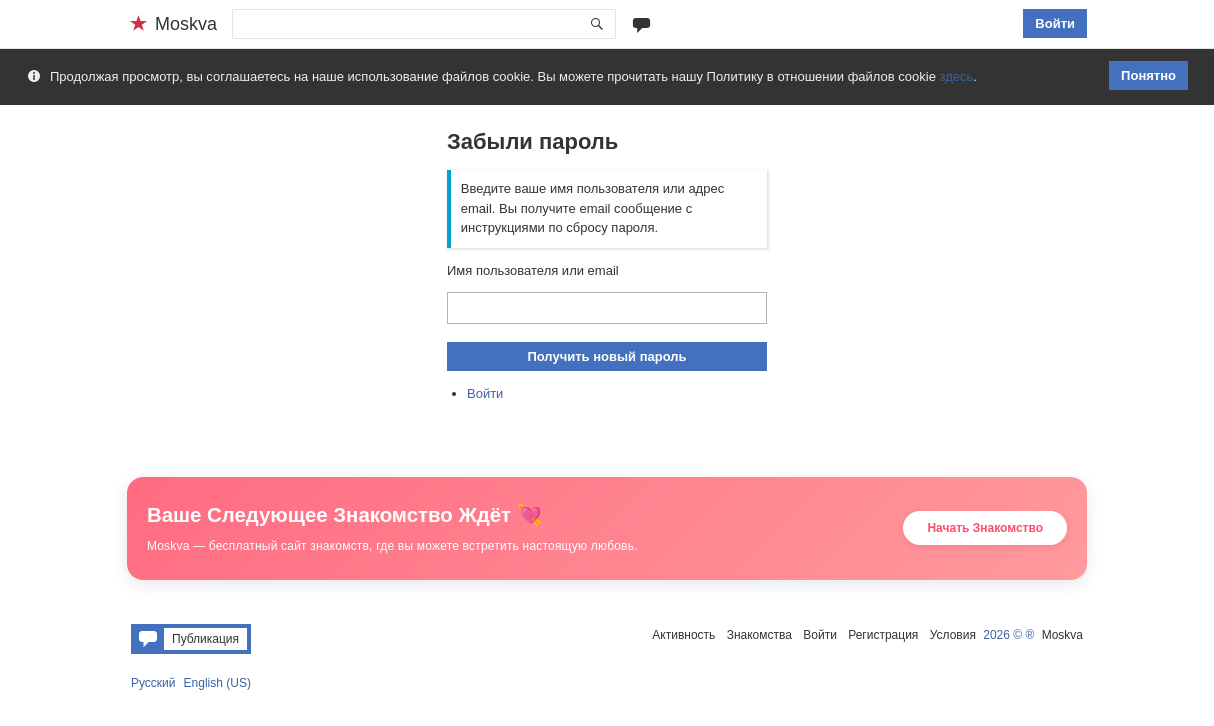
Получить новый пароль (606, 356)
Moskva (1062, 635)
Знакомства (759, 635)
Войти (1055, 23)
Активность (683, 635)
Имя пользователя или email (533, 270)
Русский (153, 683)
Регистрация (883, 635)
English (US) (217, 683)
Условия (953, 635)
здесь (957, 76)
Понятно (1148, 75)
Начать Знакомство (985, 528)
